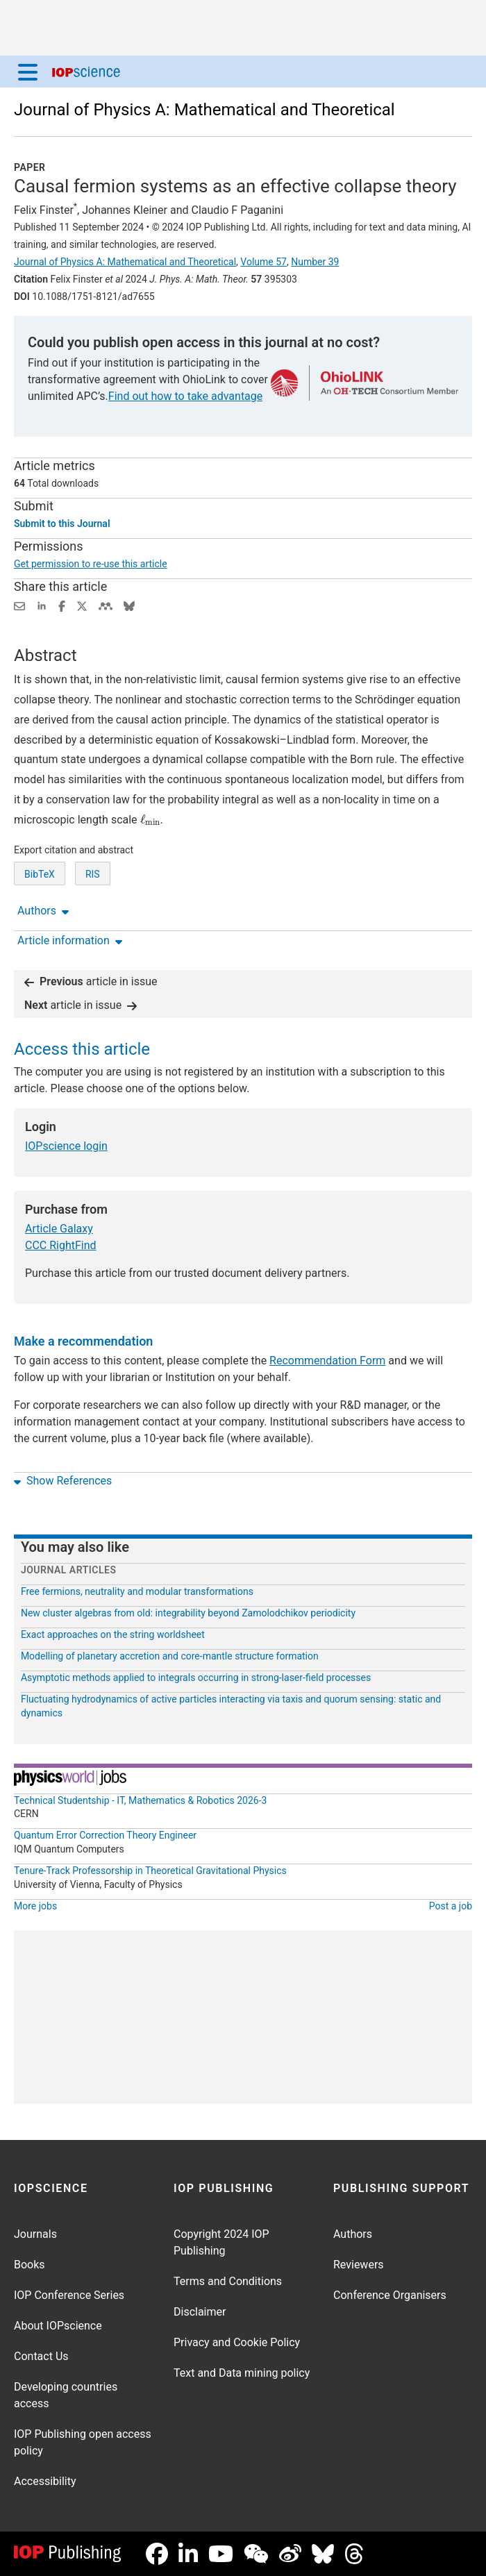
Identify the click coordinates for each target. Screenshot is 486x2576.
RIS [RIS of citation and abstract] (92, 874)
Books (29, 2264)
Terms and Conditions (228, 2281)
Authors (352, 2234)
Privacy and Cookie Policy (237, 2342)
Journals (35, 2234)
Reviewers (358, 2264)
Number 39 (315, 261)
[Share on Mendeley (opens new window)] (105, 605)
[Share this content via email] (19, 605)
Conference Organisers (389, 2295)
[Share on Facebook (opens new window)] (61, 605)
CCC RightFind (61, 1245)
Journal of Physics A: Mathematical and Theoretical (204, 109)
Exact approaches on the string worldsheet (113, 1634)
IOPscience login (66, 1146)
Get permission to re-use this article (90, 563)
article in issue (91, 981)
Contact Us (41, 2356)
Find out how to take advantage (185, 396)
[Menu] (28, 71)
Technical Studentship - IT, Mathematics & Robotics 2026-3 (140, 1800)
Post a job (450, 1906)
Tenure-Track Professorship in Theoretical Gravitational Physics (150, 1870)
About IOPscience (58, 2325)
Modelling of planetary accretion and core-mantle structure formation (170, 1656)
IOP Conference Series (69, 2295)
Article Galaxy (59, 1228)
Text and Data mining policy (242, 2373)
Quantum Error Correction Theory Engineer (105, 1835)
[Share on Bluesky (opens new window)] (129, 605)
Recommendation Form (327, 1360)
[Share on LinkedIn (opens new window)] (41, 605)
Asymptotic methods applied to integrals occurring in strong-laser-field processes (196, 1677)
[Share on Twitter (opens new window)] (81, 605)
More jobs (35, 1906)
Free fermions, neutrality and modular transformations (137, 1591)
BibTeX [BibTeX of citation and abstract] (39, 874)
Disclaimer (200, 2311)
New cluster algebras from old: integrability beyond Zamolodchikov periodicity (188, 1613)
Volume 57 (263, 261)
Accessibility (45, 2481)
